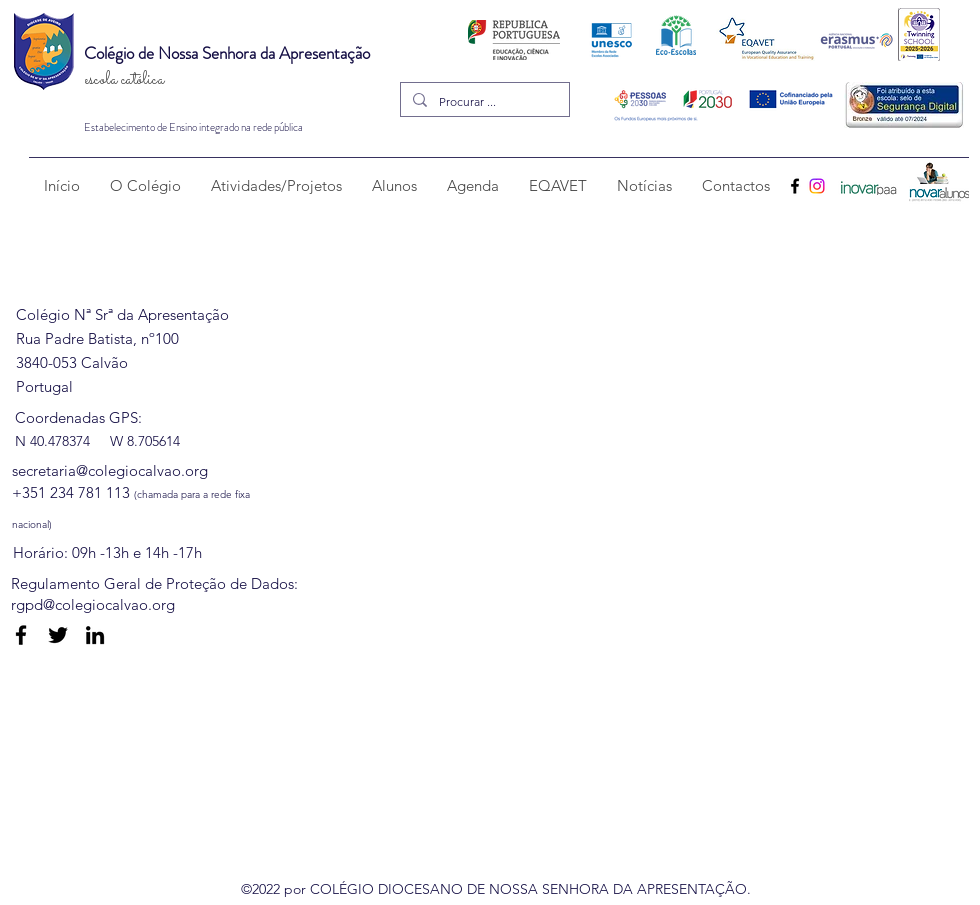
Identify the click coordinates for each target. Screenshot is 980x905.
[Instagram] (817, 186)
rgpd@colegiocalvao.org (93, 604)
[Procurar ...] (483, 101)
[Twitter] (58, 635)
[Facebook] (795, 186)
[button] (145, 186)
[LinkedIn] (95, 635)
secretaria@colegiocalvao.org (110, 470)
